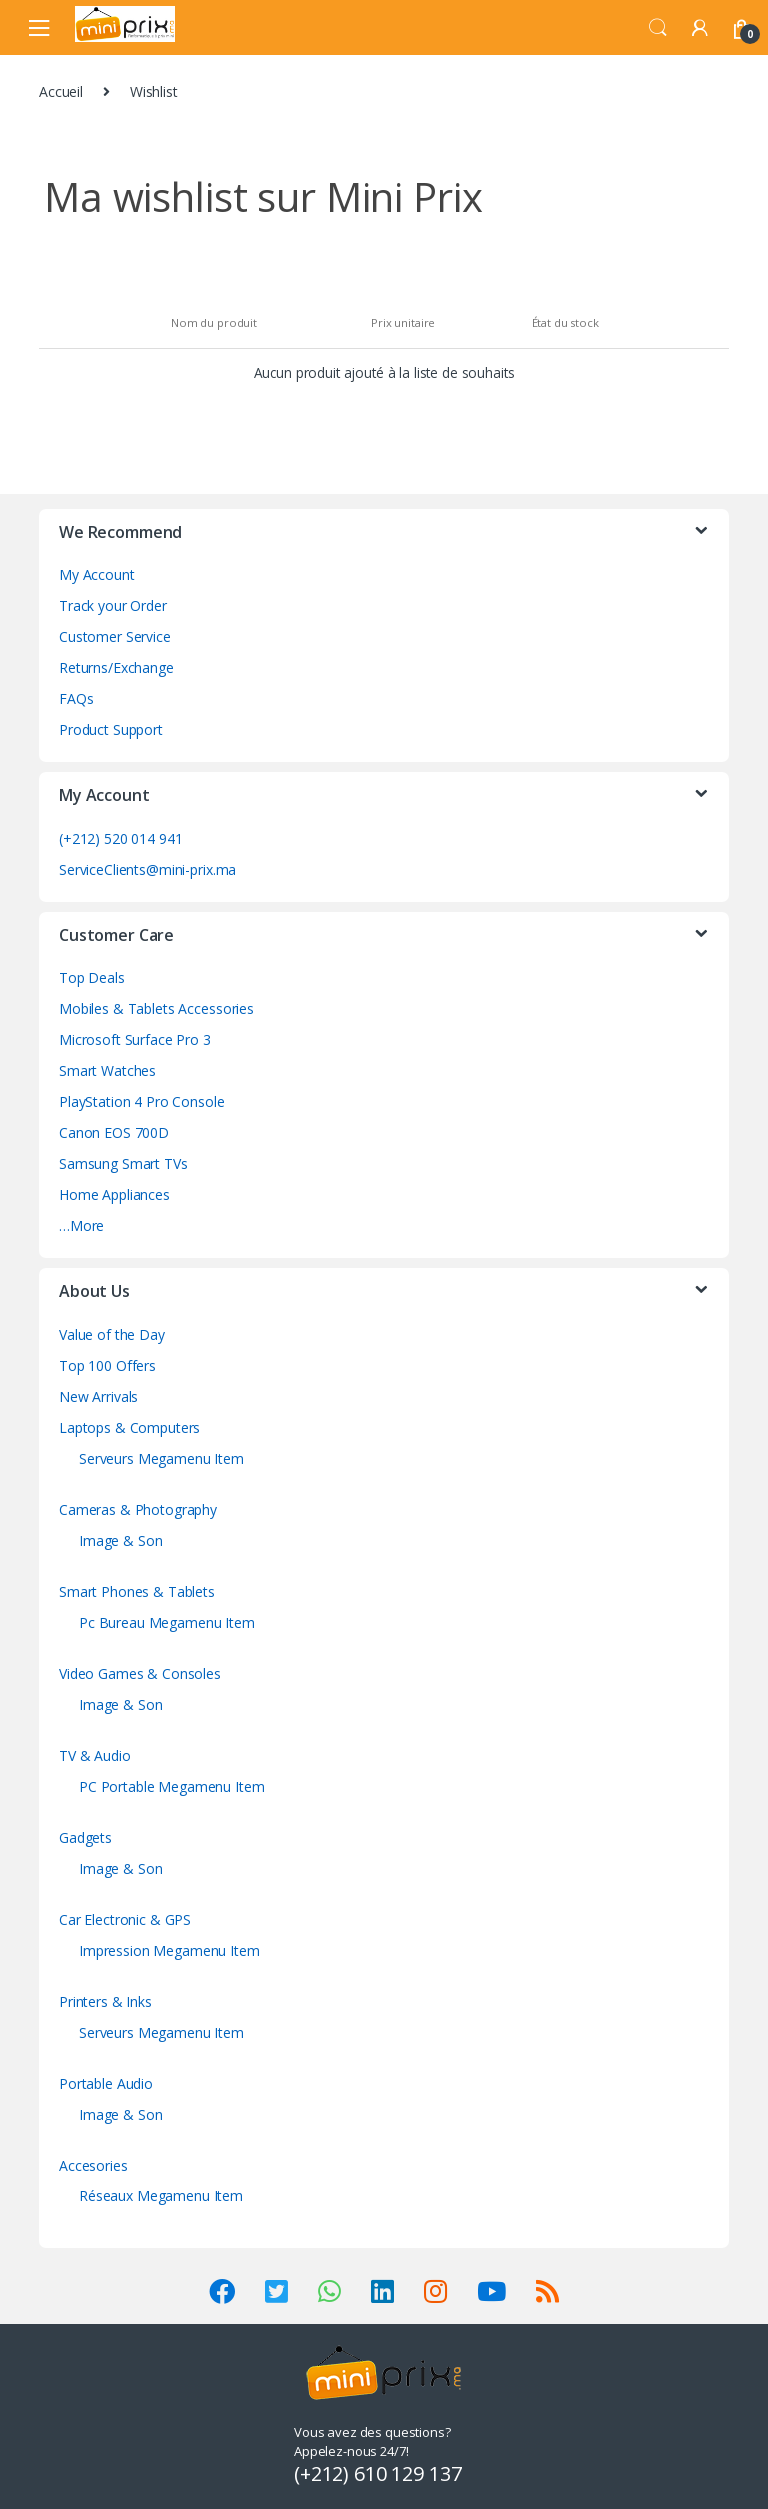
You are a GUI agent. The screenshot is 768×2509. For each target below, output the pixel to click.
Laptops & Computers (129, 1427)
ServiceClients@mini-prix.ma (147, 869)
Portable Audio (106, 2083)
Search (658, 28)
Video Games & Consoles (140, 1673)
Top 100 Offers (107, 1365)
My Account (97, 574)
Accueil (61, 91)
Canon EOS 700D (114, 1132)
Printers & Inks (105, 2001)
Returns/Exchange (116, 667)
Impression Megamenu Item (169, 1950)
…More (81, 1225)
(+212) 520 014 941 (120, 838)
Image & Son (120, 1540)
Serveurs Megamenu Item (161, 1458)
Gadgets (85, 1837)
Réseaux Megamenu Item (161, 2195)
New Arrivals (98, 1396)
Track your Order (113, 605)
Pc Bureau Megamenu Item (167, 1622)
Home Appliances (114, 1194)
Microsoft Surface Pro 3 (135, 1039)
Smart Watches (107, 1070)
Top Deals (92, 977)
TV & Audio (95, 1755)
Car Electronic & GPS (125, 1919)
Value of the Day (112, 1334)
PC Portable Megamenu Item (172, 1786)
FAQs (76, 698)
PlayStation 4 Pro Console (142, 1101)
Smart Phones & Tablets (137, 1591)
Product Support (111, 729)
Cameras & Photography (138, 1509)
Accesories (93, 2165)
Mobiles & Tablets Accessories (156, 1008)
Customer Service (115, 636)
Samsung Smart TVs (123, 1163)
